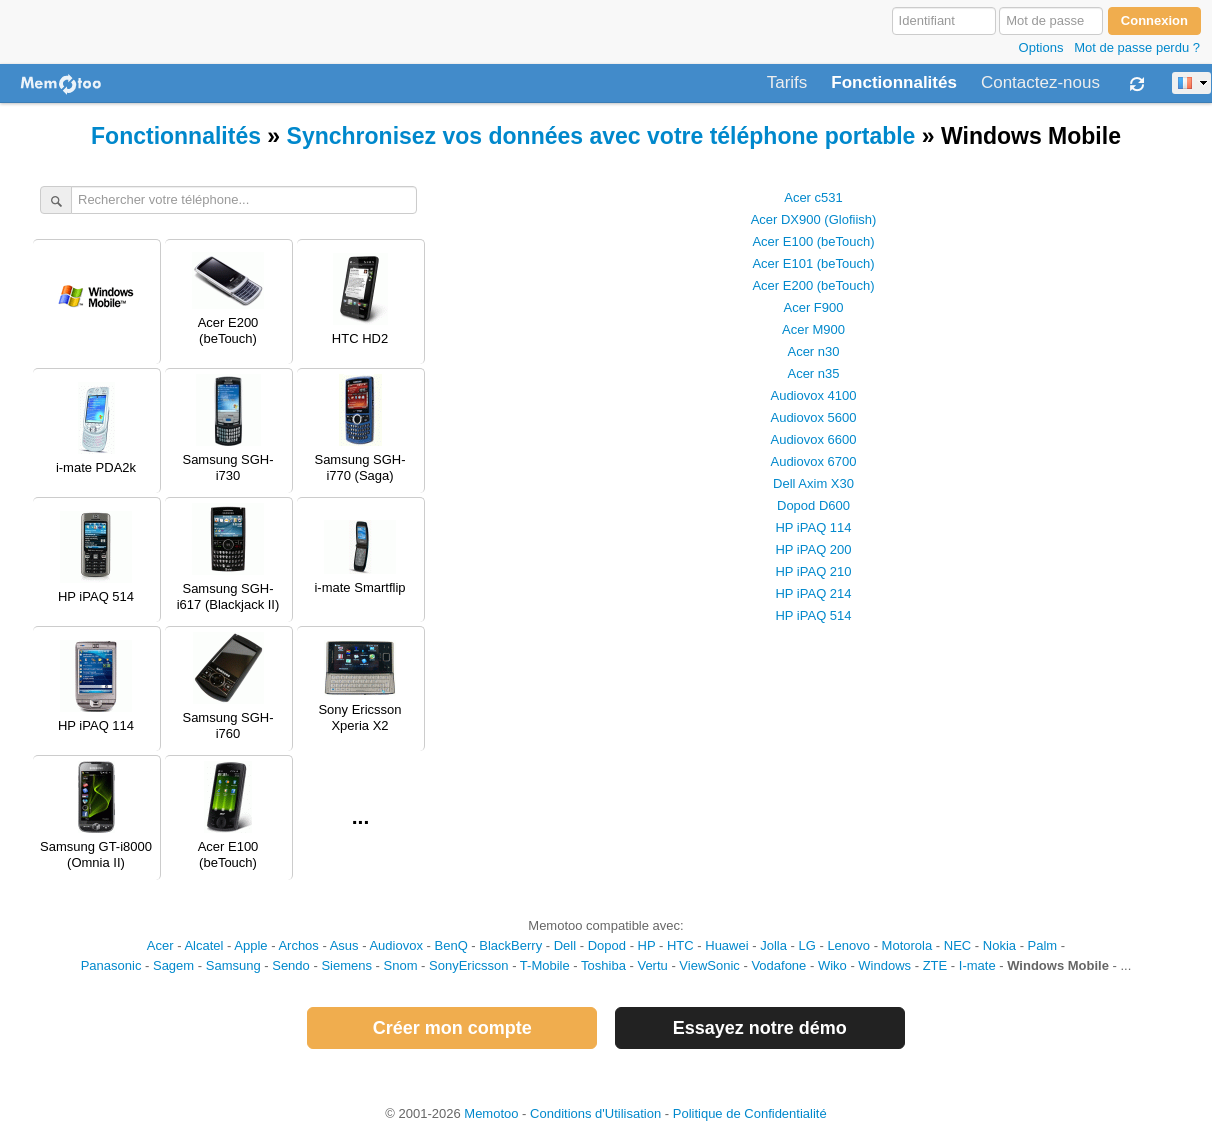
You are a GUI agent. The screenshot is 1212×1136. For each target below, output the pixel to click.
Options (1041, 47)
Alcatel (203, 945)
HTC (680, 945)
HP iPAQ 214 (813, 593)
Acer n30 (813, 351)
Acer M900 (813, 329)
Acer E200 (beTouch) (813, 285)
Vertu (652, 965)
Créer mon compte (452, 1028)
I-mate (977, 965)
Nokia (999, 945)
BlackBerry (510, 945)
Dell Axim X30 (813, 483)
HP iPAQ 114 (813, 527)
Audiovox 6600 (813, 439)
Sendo (291, 965)
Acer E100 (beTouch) (813, 241)
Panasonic (111, 965)
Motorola (907, 945)
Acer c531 (813, 197)
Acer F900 (814, 307)
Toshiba (603, 965)
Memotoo (491, 1113)
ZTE (935, 965)
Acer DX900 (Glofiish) (814, 219)
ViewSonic (709, 965)
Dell (565, 945)
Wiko (832, 965)
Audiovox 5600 (813, 417)
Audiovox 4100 (813, 395)
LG (806, 945)
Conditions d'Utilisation (595, 1113)
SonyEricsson (468, 965)
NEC (957, 945)
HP (647, 945)
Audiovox (395, 945)
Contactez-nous (1040, 83)
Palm (1043, 945)
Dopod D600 (813, 505)
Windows (884, 965)
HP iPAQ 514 (813, 615)
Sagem (173, 965)
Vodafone (778, 965)
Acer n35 (813, 373)
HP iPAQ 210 (813, 571)
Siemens (346, 965)
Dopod (607, 945)
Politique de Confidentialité (750, 1113)
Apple (250, 945)
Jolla (773, 945)
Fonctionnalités (894, 83)
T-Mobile (545, 965)
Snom (401, 965)
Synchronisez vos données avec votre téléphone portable (601, 136)
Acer (160, 945)
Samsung (233, 965)
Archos (298, 945)
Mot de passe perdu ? (1137, 47)
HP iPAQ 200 (813, 549)
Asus (344, 945)
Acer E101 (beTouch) (813, 263)
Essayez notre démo (760, 1028)
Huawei (726, 945)
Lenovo (848, 945)
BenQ (451, 945)
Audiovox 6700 (813, 461)
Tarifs (787, 83)
